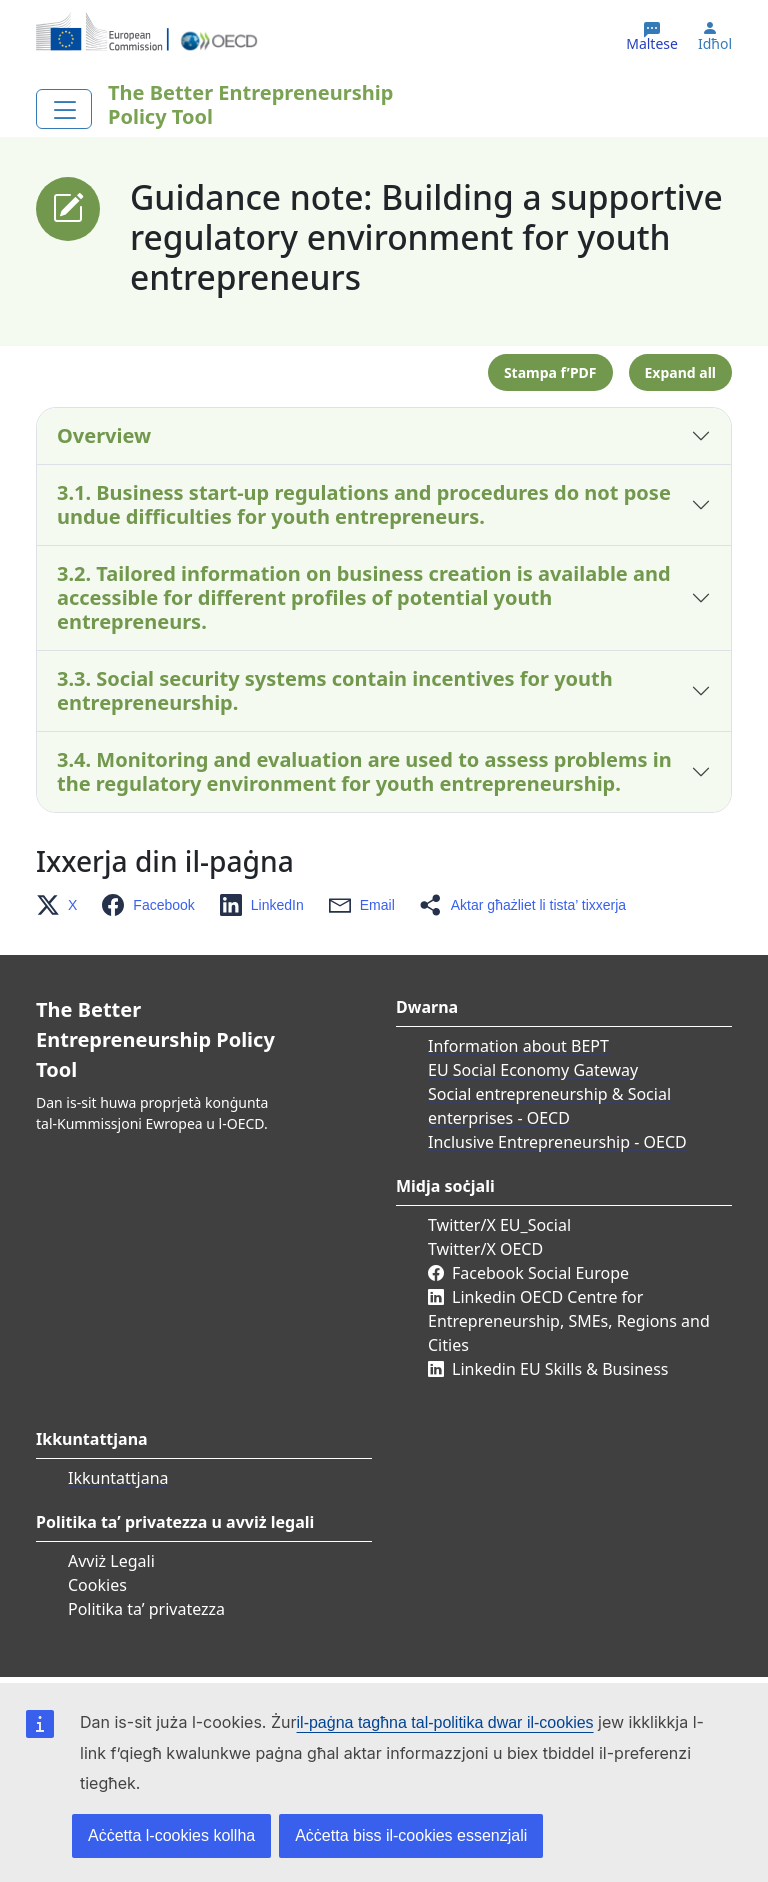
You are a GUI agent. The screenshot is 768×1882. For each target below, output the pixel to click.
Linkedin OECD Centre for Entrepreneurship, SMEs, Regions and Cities (569, 1321)
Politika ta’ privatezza (146, 1609)
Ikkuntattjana (118, 1478)
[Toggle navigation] (64, 109)
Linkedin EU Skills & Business (560, 1369)
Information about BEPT (518, 1046)
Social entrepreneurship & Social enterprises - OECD (549, 1106)
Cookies (97, 1585)
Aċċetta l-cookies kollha (171, 1835)
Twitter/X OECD (485, 1249)
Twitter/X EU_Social (499, 1225)
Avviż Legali (111, 1561)
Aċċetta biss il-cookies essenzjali (411, 1835)
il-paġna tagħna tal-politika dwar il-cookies (445, 1722)
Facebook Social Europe (540, 1273)
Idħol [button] (715, 44)
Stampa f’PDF (550, 372)
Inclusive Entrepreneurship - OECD (557, 1142)
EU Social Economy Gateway (533, 1070)
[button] (62, 905)
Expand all (680, 372)
